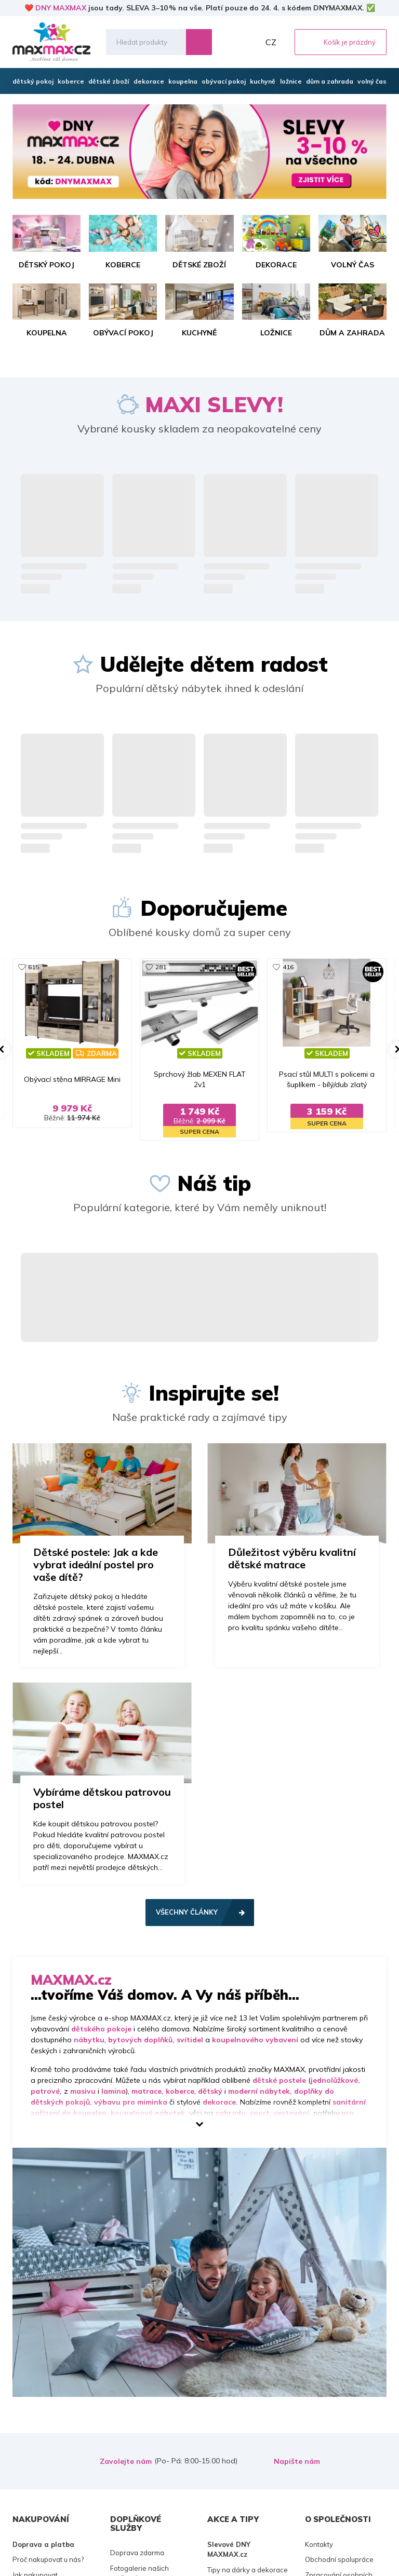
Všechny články (187, 1912)
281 (160, 967)
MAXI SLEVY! (214, 404)
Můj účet (249, 42)
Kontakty (319, 2544)
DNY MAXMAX (60, 7)
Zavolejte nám (126, 2461)
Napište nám (297, 2461)
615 (33, 967)
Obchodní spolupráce (339, 2559)
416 (288, 967)
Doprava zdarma (137, 2552)
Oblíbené (226, 42)
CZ (270, 42)
